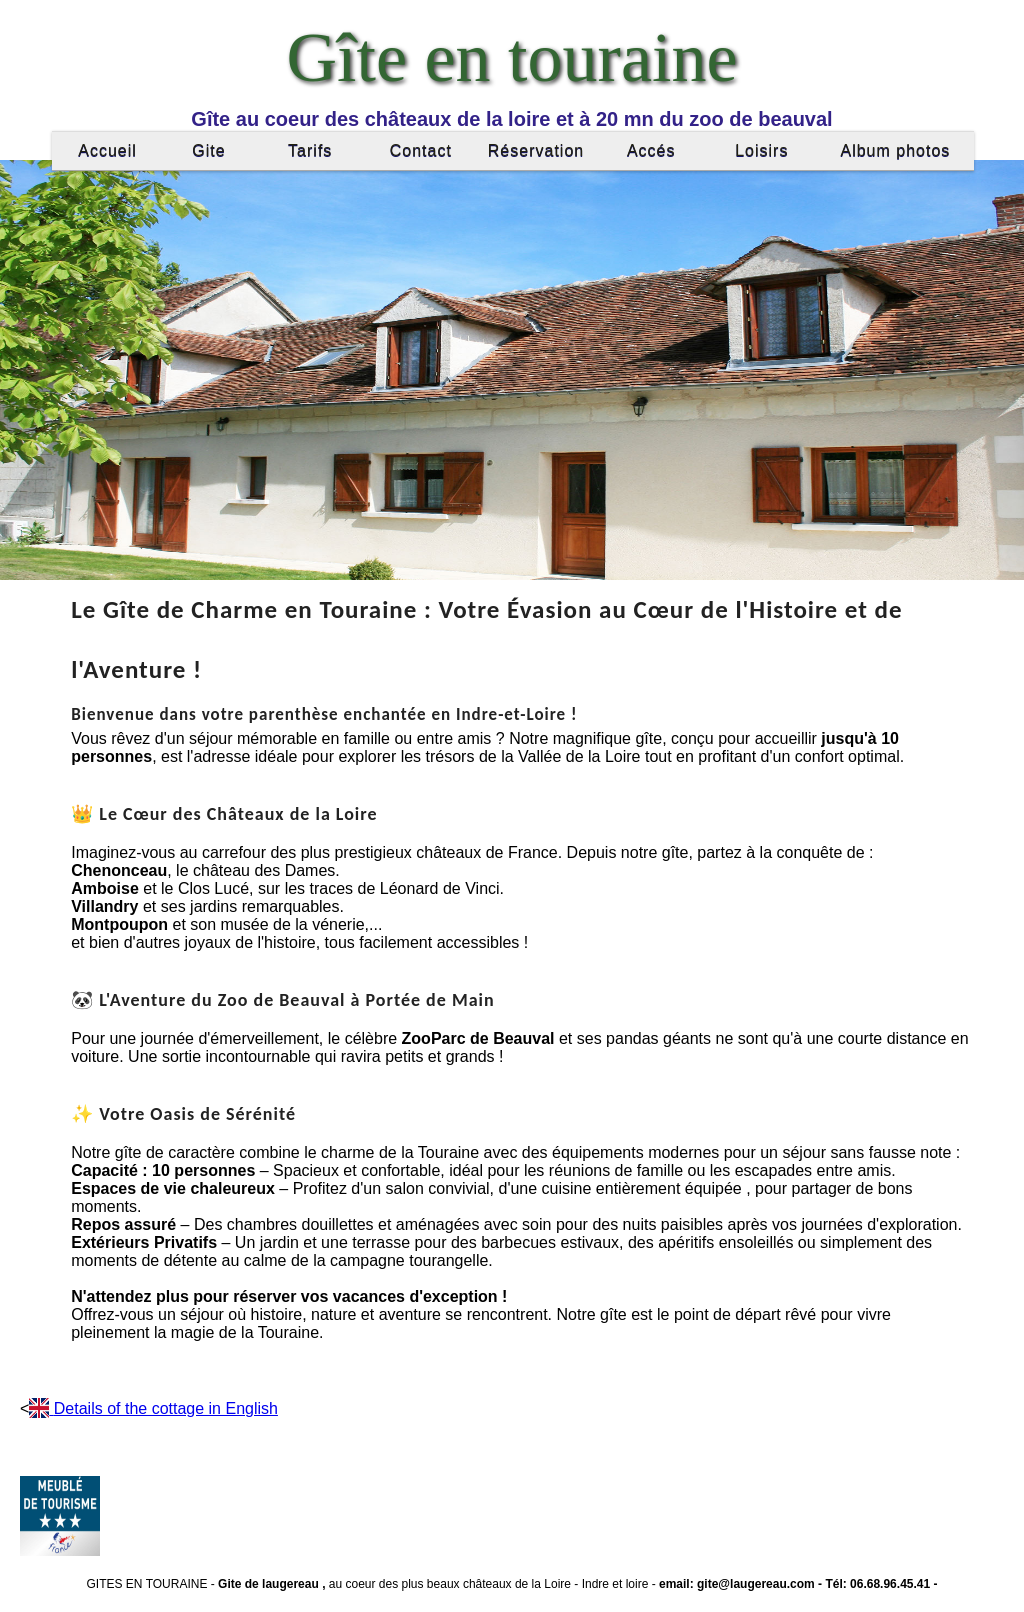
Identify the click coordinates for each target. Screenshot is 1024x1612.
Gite (208, 150)
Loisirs (761, 150)
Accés (651, 150)
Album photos (895, 150)
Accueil (107, 150)
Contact (421, 150)
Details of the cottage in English (166, 1408)
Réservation (536, 150)
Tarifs (310, 150)
